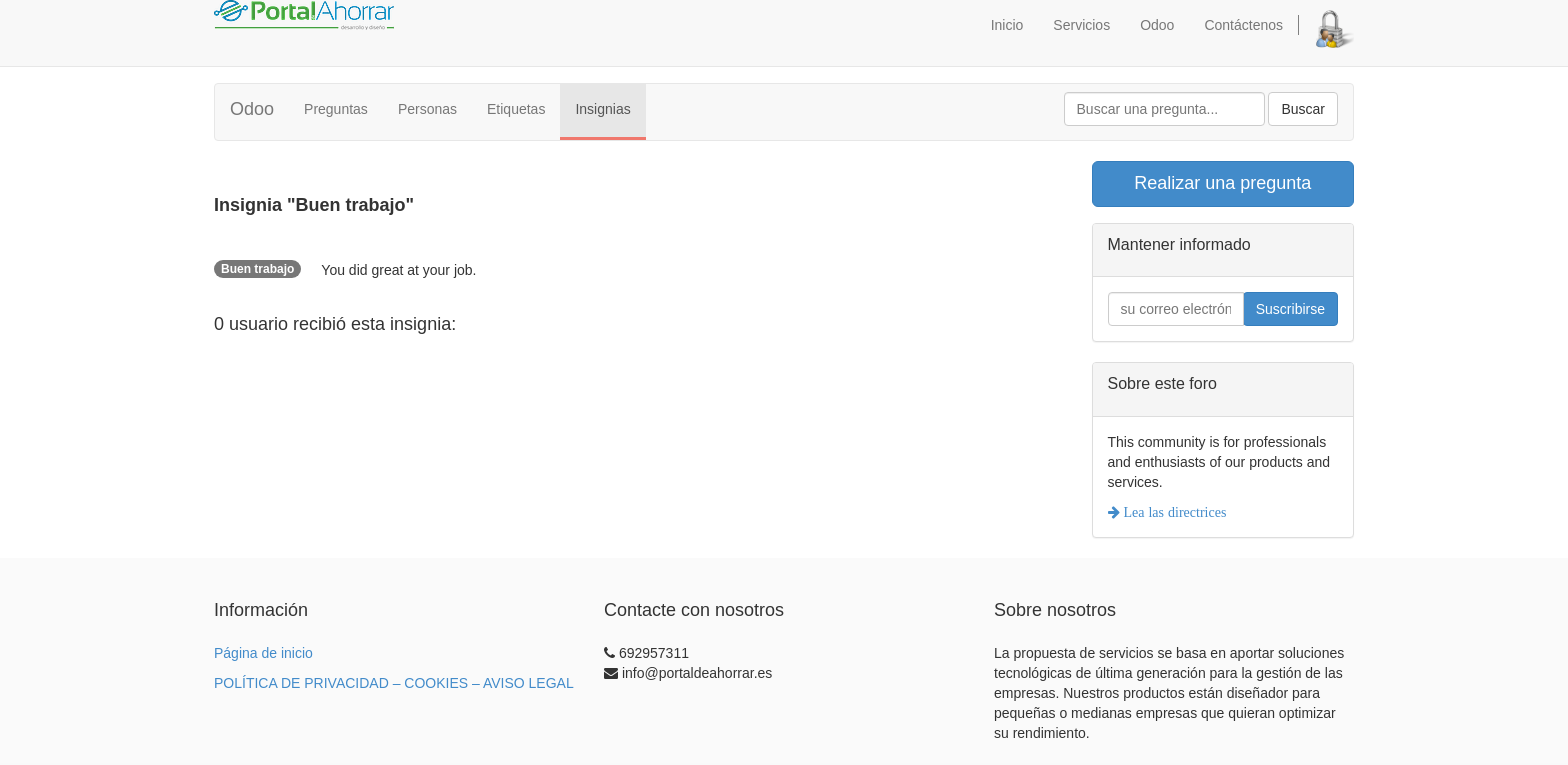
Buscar (1303, 109)
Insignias (602, 109)
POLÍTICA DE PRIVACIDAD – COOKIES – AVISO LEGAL (394, 683)
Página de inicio (263, 653)
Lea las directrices (1173, 512)
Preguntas (336, 109)
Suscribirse (1290, 309)
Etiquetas (516, 109)
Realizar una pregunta (1222, 183)
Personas (427, 109)
